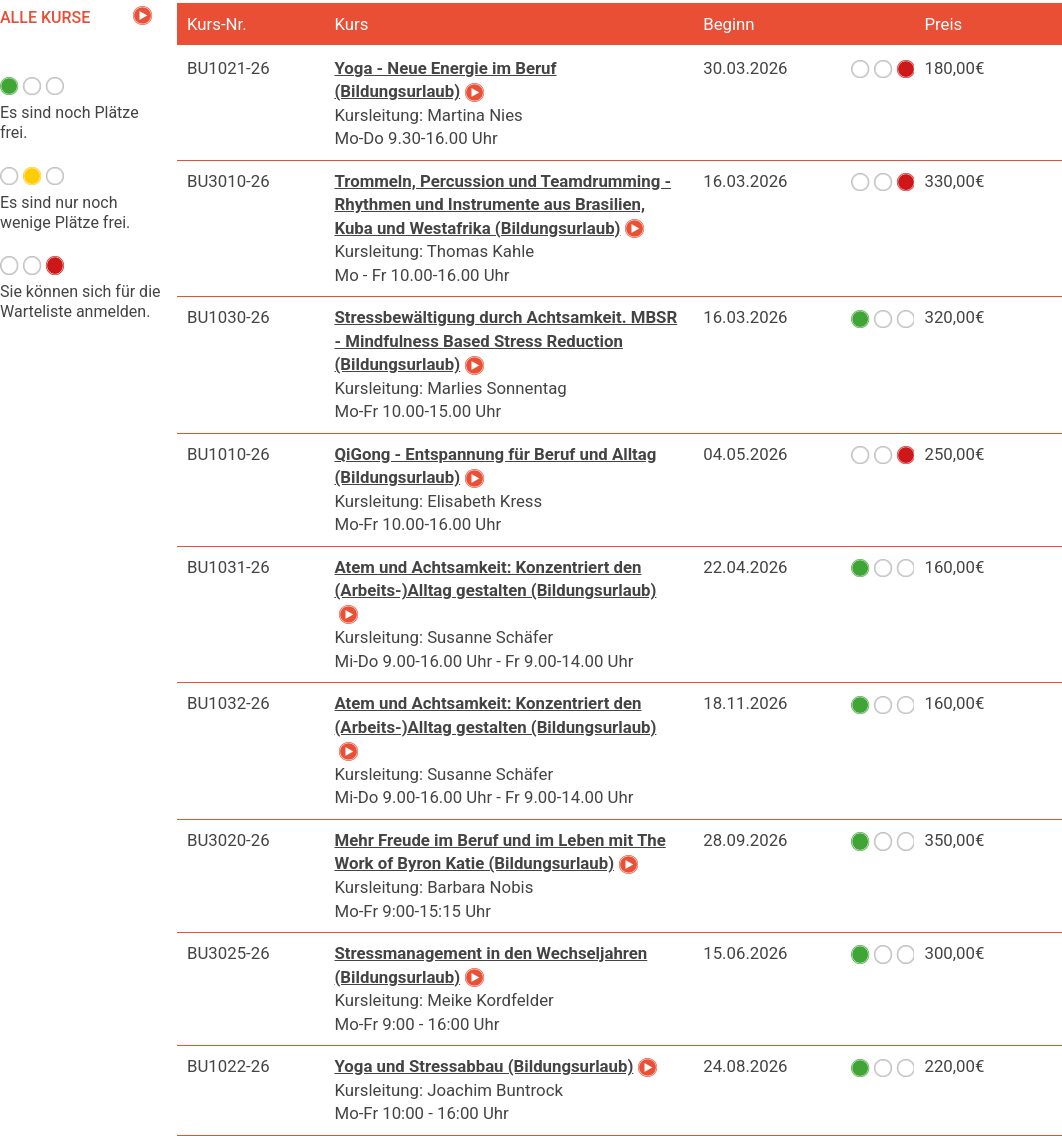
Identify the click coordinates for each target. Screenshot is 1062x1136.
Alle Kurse (45, 17)
